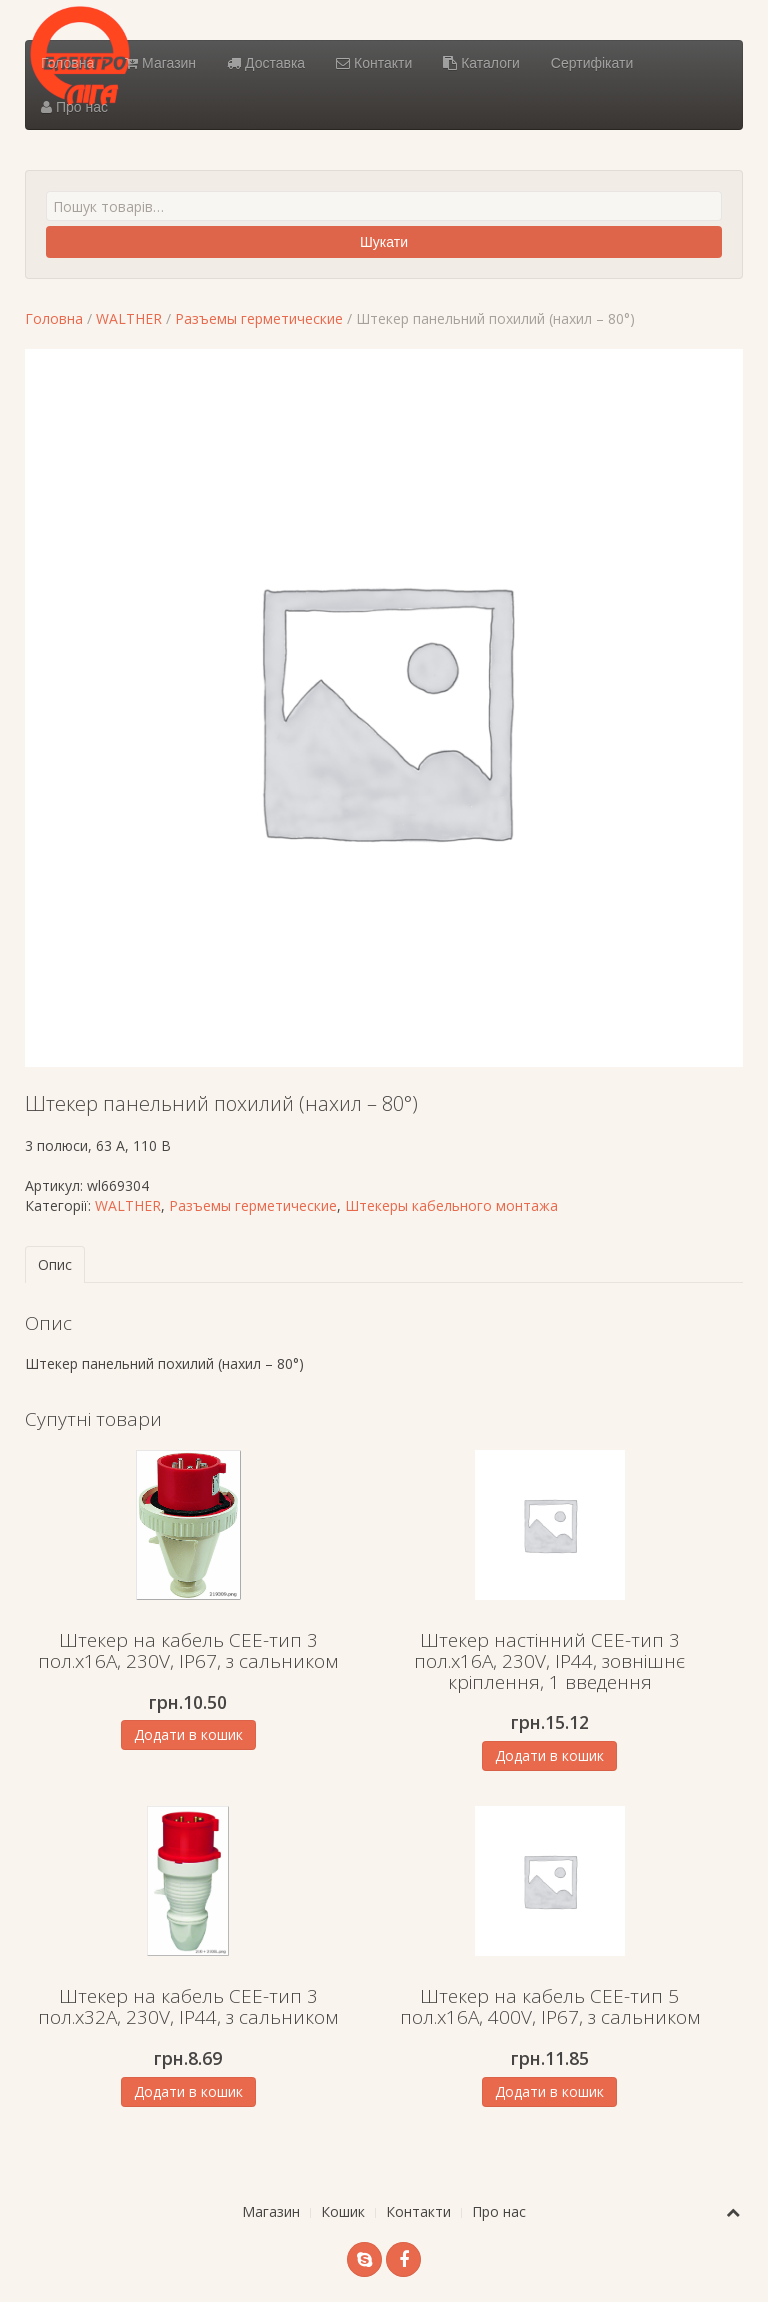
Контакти (374, 63)
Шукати (384, 242)
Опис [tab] (55, 1264)
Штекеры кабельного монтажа (451, 1205)
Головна (67, 63)
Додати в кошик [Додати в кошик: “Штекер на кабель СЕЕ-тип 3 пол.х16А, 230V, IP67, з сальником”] (188, 1734)
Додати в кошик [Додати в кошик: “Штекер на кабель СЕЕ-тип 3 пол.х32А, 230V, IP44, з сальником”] (188, 2091)
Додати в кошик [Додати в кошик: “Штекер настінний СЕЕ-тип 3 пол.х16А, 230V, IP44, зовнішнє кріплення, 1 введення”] (549, 1755)
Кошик (343, 2211)
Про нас (74, 107)
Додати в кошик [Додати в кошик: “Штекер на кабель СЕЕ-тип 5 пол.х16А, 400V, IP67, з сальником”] (549, 2091)
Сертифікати (592, 63)
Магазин (160, 63)
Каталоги (481, 63)
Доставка (266, 63)
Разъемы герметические (259, 318)
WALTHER (129, 318)
